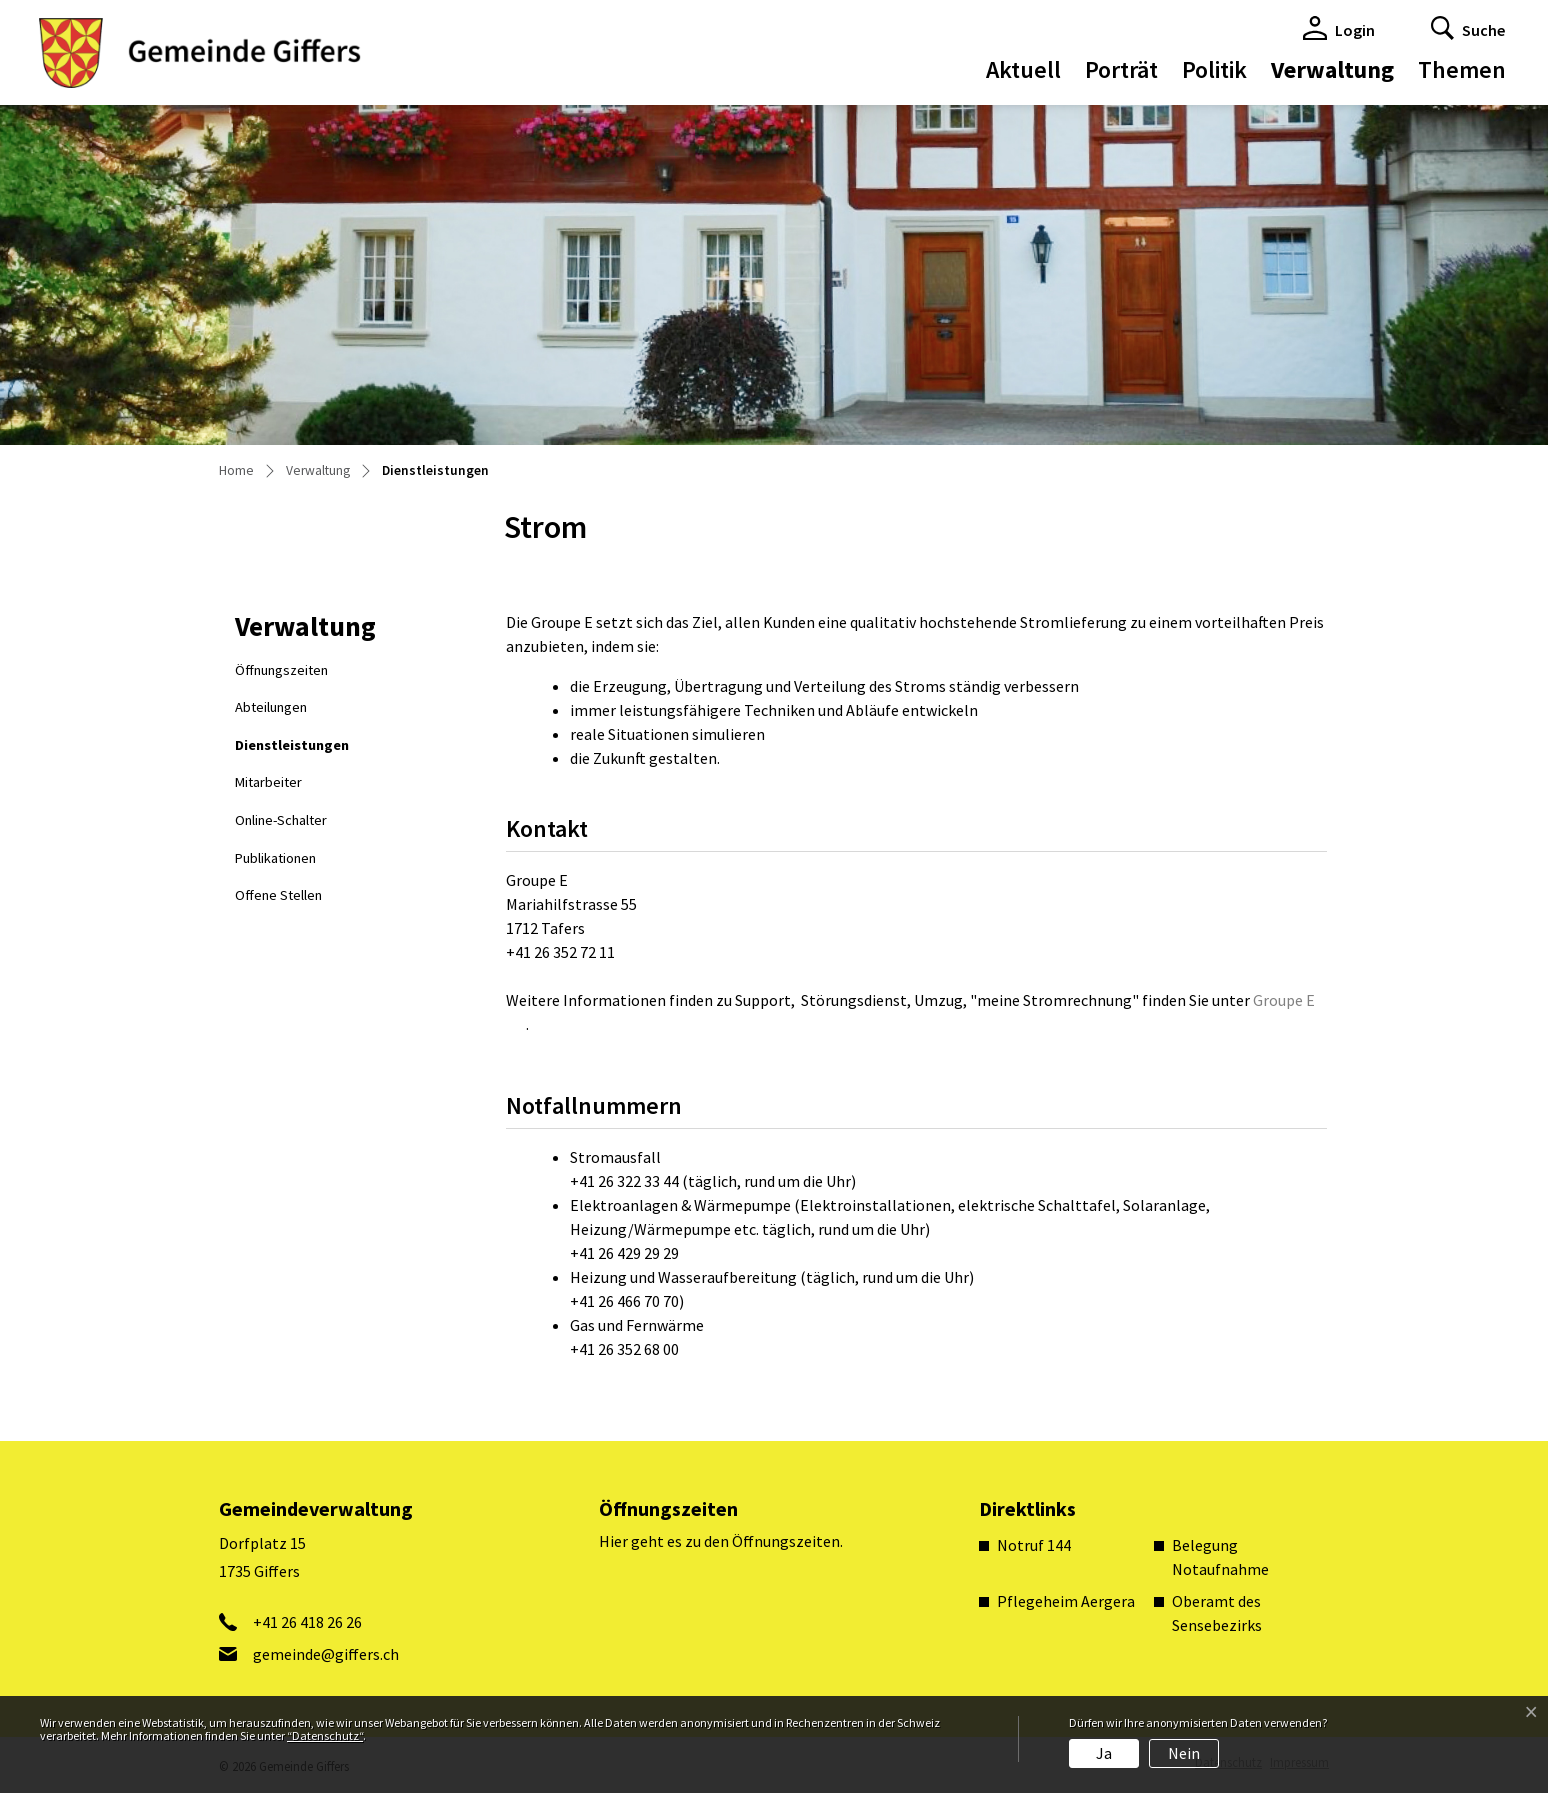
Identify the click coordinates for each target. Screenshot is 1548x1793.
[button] (1468, 28)
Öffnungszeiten (281, 670)
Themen (1462, 69)
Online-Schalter (281, 820)
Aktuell (1023, 69)
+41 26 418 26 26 (307, 1622)
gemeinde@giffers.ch (326, 1654)
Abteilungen (271, 707)
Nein (1184, 1753)
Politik (1214, 69)
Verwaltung (1332, 69)
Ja (1104, 1753)
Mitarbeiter (268, 782)
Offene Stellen (278, 895)
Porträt (1121, 69)
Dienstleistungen (291, 750)
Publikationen (275, 858)
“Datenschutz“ (325, 1735)
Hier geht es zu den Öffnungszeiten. (721, 1541)
